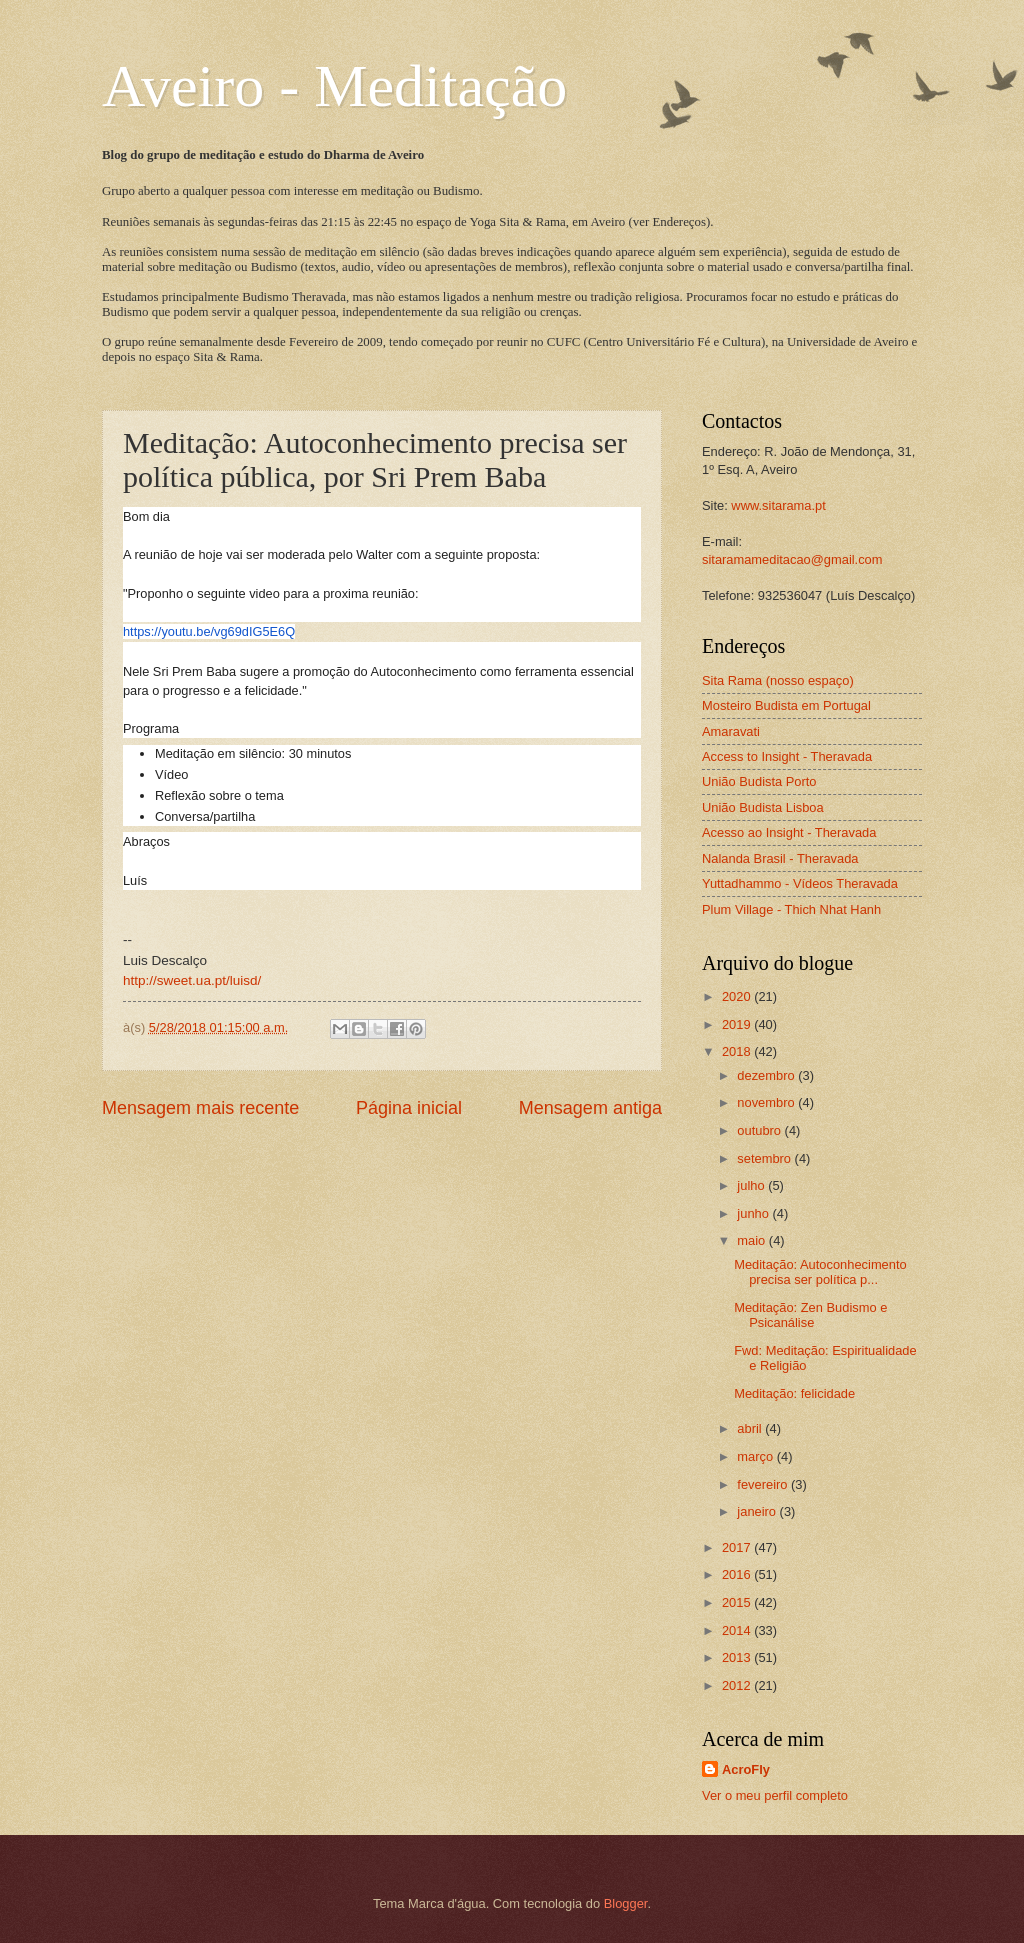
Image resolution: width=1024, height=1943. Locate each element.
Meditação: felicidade (794, 1393)
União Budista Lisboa (763, 807)
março (756, 1456)
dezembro (767, 1075)
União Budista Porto (759, 781)
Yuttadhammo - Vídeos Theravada (800, 883)
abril (751, 1428)
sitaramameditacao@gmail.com (792, 559)
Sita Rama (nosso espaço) (778, 680)
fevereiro (764, 1484)
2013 (738, 1657)
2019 (738, 1024)
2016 (738, 1574)
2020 (738, 996)
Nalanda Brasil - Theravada (780, 858)
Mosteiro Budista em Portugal (786, 705)
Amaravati (731, 731)
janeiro (758, 1511)
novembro (767, 1102)
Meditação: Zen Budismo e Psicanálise (810, 1315)
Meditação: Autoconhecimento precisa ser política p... (820, 1272)
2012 (738, 1685)
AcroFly (746, 1769)
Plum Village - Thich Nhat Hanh (791, 909)
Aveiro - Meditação (334, 86)
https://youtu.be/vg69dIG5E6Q (209, 631)
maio (752, 1240)
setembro (765, 1158)
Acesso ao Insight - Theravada (789, 832)
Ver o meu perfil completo (775, 1795)
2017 (738, 1547)
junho (754, 1213)
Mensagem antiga (590, 1108)
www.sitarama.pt (778, 505)
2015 (738, 1602)
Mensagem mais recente (200, 1108)
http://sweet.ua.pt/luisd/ (192, 980)
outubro (760, 1130)
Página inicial (409, 1108)
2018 (738, 1051)
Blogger (626, 1903)
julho (752, 1185)
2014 (738, 1630)
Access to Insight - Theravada (787, 756)
